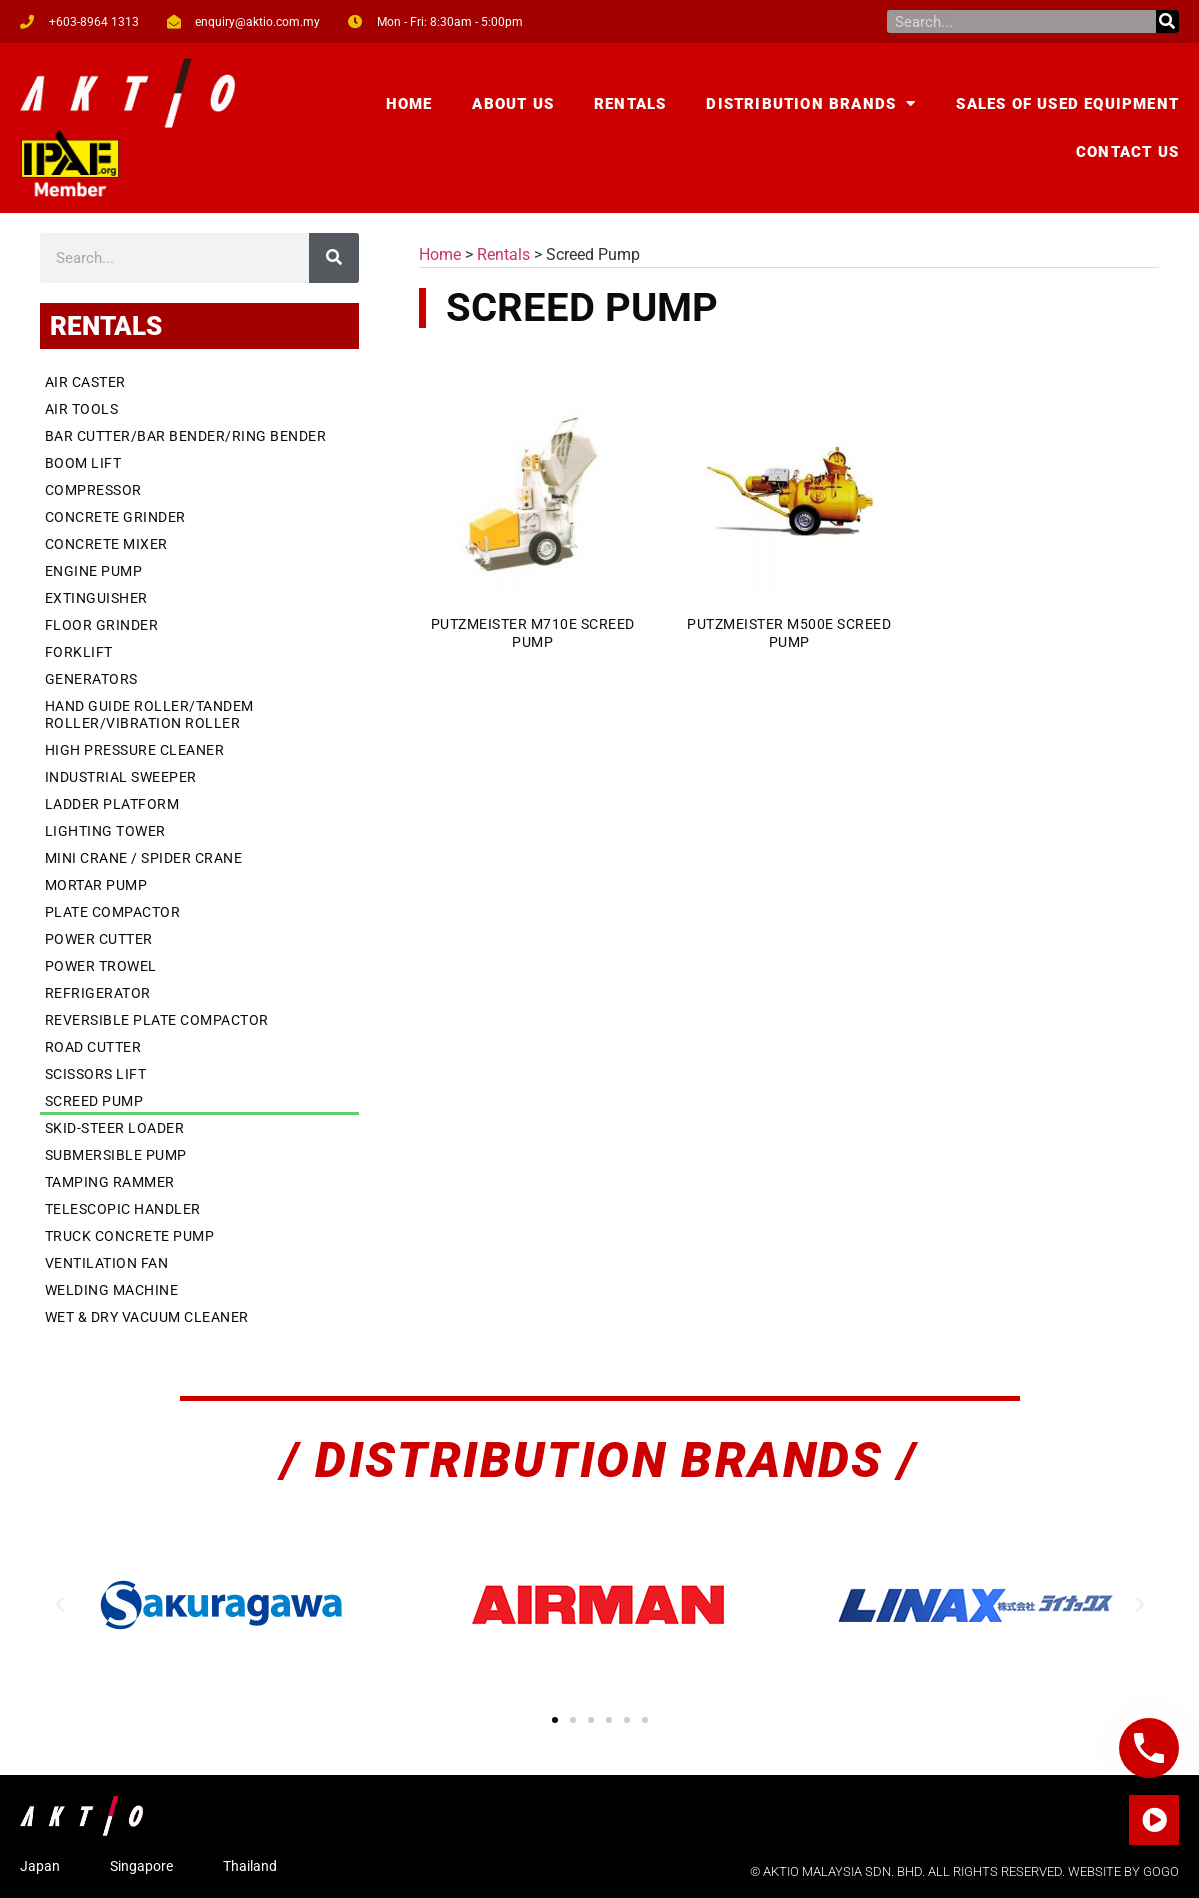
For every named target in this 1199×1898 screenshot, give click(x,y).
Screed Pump (94, 1101)
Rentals (630, 104)
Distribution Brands (811, 103)
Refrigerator (98, 993)
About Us (513, 104)
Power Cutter (99, 939)
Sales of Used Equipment (1067, 104)
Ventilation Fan (107, 1263)
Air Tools (82, 409)
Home (409, 104)
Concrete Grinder (115, 517)
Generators (91, 679)
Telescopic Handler (123, 1209)
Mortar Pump (96, 885)
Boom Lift (83, 463)
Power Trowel (101, 966)
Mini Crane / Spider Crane (144, 858)
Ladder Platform (112, 804)
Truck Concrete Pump (130, 1236)
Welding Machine (112, 1290)
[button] (60, 1605)
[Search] (1167, 21)
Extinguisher (96, 598)
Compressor (93, 490)
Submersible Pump (116, 1155)
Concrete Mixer (106, 544)
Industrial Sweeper (121, 777)
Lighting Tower (105, 831)
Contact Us (1127, 152)
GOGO (1161, 1871)
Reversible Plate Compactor (157, 1020)
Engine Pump (94, 571)
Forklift (79, 652)
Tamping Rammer (110, 1182)
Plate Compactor (113, 912)
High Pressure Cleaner (135, 750)
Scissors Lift (96, 1074)
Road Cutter (93, 1047)
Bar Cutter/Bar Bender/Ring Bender (186, 436)
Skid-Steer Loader (115, 1128)
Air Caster (85, 382)
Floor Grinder (102, 625)
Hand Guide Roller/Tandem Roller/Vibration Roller (149, 714)
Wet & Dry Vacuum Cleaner (147, 1317)
